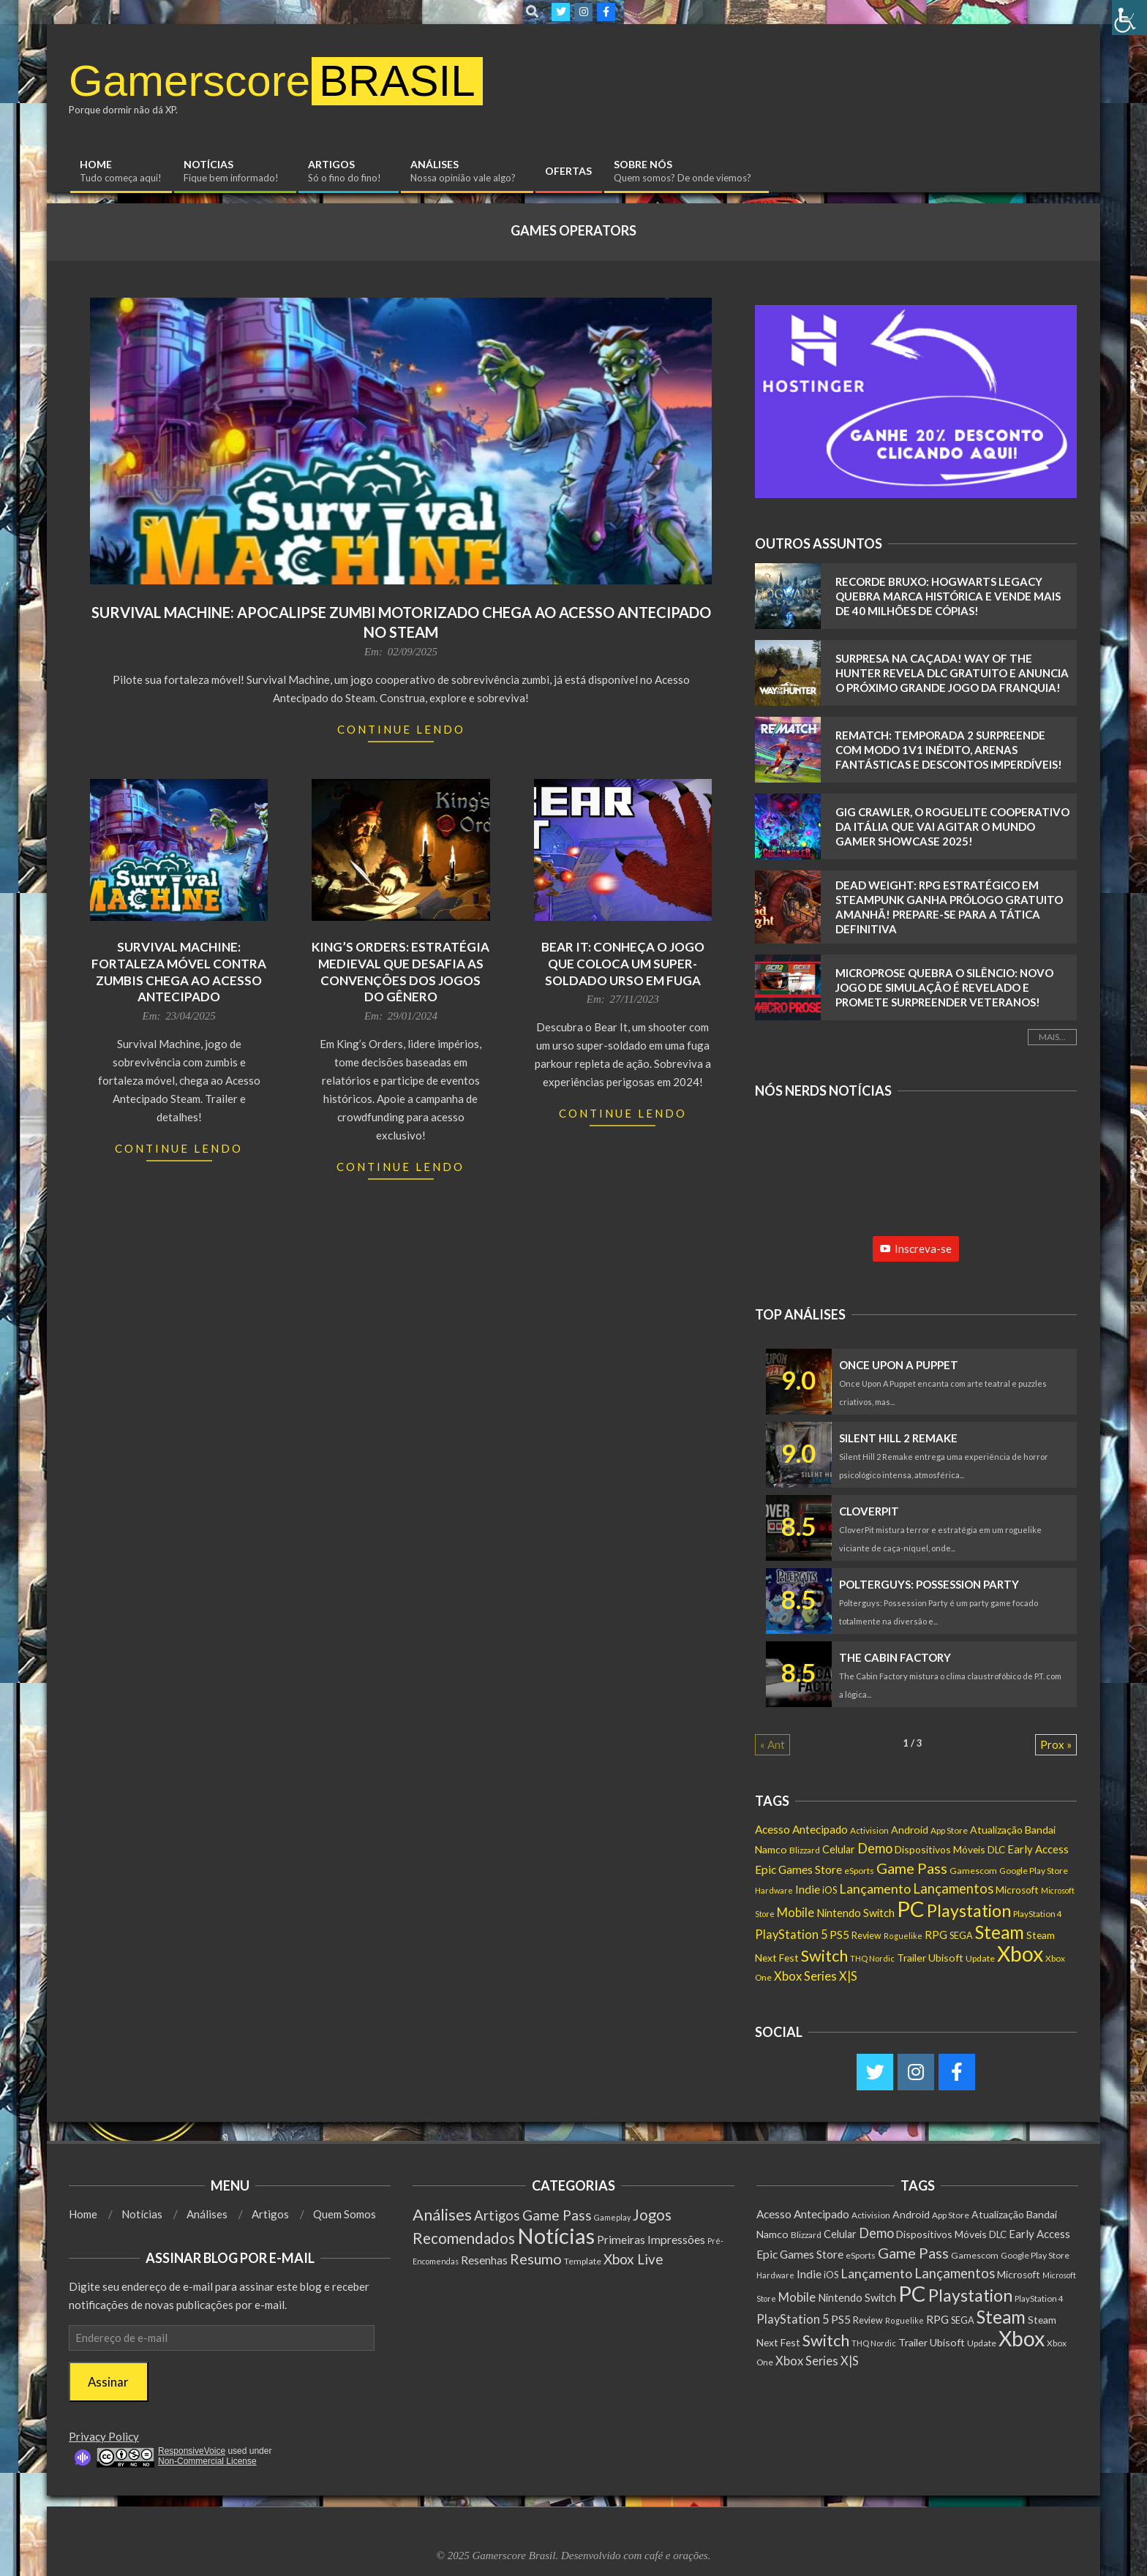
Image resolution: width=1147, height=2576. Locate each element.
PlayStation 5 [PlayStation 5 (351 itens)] (791, 1934)
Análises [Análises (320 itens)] (442, 2214)
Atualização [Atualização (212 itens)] (996, 1829)
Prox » (1056, 1744)
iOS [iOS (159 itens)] (829, 1890)
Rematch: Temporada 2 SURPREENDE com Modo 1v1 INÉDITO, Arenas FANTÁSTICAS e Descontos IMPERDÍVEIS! (948, 749)
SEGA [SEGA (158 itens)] (961, 1935)
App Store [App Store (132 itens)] (949, 1830)
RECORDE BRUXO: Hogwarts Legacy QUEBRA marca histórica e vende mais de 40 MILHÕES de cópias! (948, 596)
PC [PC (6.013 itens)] (911, 1908)
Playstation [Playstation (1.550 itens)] (969, 1910)
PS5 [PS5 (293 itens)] (839, 1934)
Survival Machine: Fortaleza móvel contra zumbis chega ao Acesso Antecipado (178, 971)
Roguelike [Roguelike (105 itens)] (903, 1935)
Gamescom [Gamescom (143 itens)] (973, 1870)
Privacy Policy (104, 2436)
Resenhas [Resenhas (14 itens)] (484, 2260)
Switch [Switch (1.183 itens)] (824, 1955)
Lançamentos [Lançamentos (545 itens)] (953, 1888)
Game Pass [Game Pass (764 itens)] (911, 1868)
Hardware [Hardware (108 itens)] (774, 1890)
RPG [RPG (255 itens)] (936, 1934)
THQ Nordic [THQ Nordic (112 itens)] (872, 1958)
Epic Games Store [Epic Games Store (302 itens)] (798, 1869)
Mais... (1052, 1036)
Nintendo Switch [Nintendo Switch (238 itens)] (855, 1913)
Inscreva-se (916, 1248)
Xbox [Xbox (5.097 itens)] (1020, 1953)
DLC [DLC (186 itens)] (996, 1850)
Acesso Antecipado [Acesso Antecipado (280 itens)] (801, 1829)
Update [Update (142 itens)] (980, 1958)
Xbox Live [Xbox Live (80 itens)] (633, 2259)
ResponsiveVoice (191, 2451)
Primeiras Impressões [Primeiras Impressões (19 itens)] (651, 2239)
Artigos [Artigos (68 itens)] (497, 2215)
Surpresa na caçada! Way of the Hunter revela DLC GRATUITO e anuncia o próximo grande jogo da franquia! (952, 673)
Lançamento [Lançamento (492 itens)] (875, 1888)
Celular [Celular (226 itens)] (838, 1849)
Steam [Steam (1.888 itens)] (999, 1932)
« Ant (772, 1744)
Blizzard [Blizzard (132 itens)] (804, 1850)
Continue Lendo (401, 729)
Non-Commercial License (207, 2461)
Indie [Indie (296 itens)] (807, 1889)
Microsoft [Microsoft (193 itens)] (1017, 1890)
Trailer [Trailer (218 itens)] (911, 1957)
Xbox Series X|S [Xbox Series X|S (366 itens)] (815, 1976)
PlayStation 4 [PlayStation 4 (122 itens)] (1037, 1913)
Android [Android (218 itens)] (909, 1829)
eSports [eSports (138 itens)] (859, 1870)
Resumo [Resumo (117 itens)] (536, 2259)
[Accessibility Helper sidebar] (1129, 17)
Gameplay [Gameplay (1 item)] (612, 2217)
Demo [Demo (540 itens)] (874, 1848)
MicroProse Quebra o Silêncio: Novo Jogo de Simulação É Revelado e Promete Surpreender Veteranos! (944, 987)
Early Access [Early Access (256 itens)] (1038, 1849)
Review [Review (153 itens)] (866, 1935)
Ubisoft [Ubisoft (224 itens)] (945, 1957)
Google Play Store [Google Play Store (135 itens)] (1033, 1870)
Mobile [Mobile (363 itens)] (795, 1912)
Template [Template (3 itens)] (582, 2261)
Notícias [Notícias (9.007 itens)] (556, 2235)
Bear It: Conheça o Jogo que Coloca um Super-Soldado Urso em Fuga (622, 963)
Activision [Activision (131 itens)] (869, 1830)
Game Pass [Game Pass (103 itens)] (557, 2215)
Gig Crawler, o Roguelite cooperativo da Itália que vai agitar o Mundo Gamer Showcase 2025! (952, 826)
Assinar (108, 2381)
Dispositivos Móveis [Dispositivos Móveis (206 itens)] (940, 1849)
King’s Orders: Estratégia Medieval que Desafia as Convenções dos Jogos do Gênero (400, 971)
